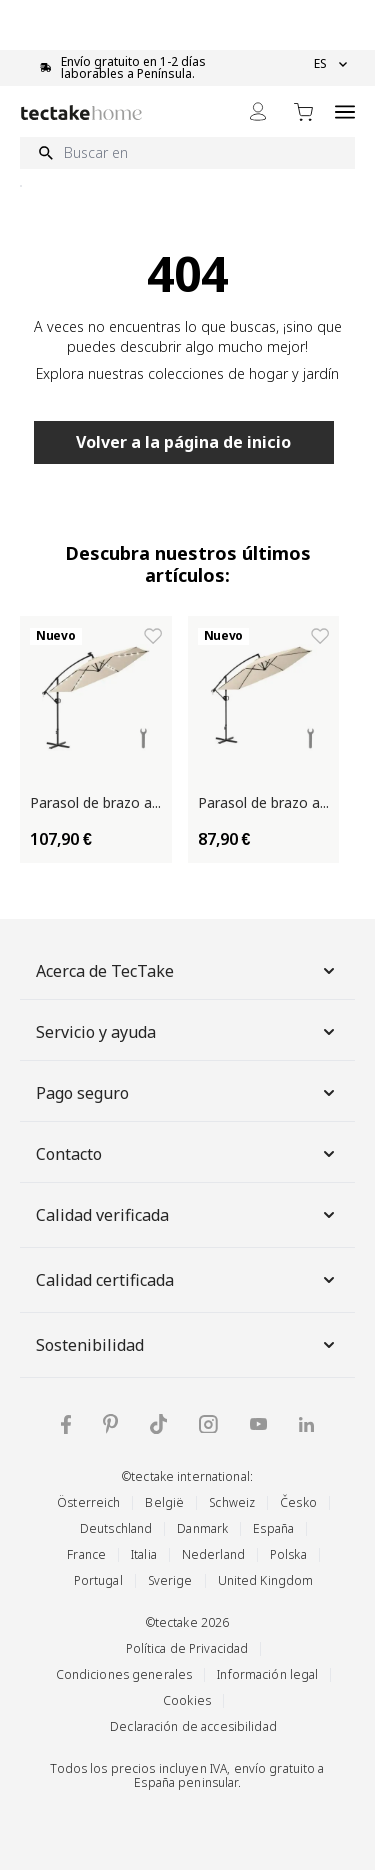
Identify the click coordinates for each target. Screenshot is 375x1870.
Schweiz (232, 1502)
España (273, 1528)
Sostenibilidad (187, 1345)
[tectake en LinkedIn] (306, 1424)
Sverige (170, 1580)
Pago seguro (187, 1093)
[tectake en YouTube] (258, 1424)
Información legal (267, 1674)
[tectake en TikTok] (159, 1424)
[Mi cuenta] (258, 111)
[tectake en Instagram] (208, 1424)
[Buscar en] (187, 153)
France (86, 1554)
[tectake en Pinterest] (110, 1424)
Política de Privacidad (187, 1648)
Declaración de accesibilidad (193, 1726)
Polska (288, 1554)
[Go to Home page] (81, 112)
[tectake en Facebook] (66, 1424)
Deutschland (116, 1528)
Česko (298, 1502)
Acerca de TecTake (187, 971)
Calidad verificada (187, 1215)
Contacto (187, 1154)
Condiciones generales (124, 1674)
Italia (144, 1554)
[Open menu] (345, 111)
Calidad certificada (187, 1280)
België (164, 1502)
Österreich (88, 1502)
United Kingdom (266, 1580)
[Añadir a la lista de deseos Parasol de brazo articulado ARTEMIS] (153, 636)
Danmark (202, 1528)
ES (330, 64)
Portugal (98, 1580)
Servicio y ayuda (187, 1032)
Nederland (213, 1554)
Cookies (187, 1700)
